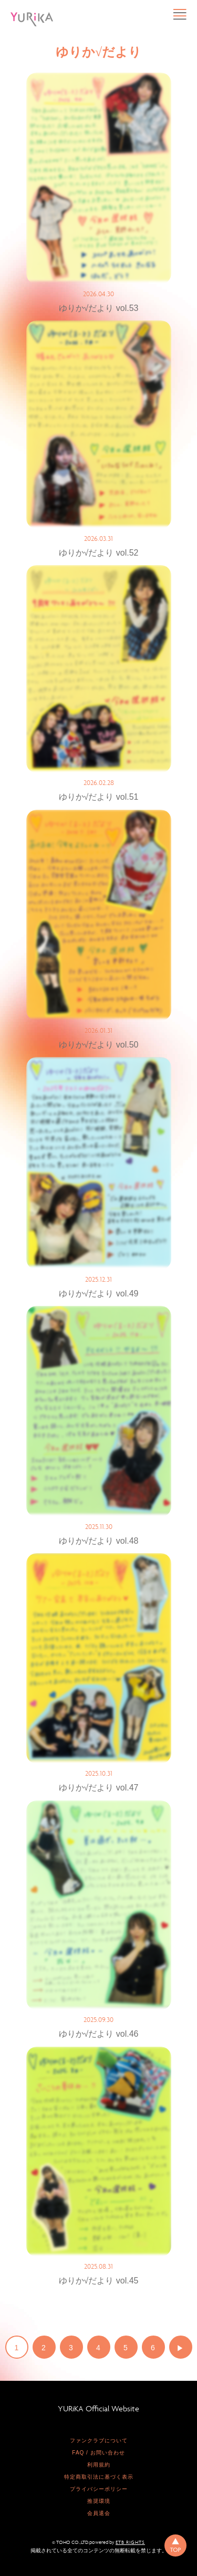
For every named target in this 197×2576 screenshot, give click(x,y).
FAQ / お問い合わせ (98, 2453)
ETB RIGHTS (130, 2542)
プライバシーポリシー (99, 2489)
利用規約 (98, 2465)
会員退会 (98, 2513)
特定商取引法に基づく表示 (98, 2477)
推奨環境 (98, 2501)
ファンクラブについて (99, 2440)
